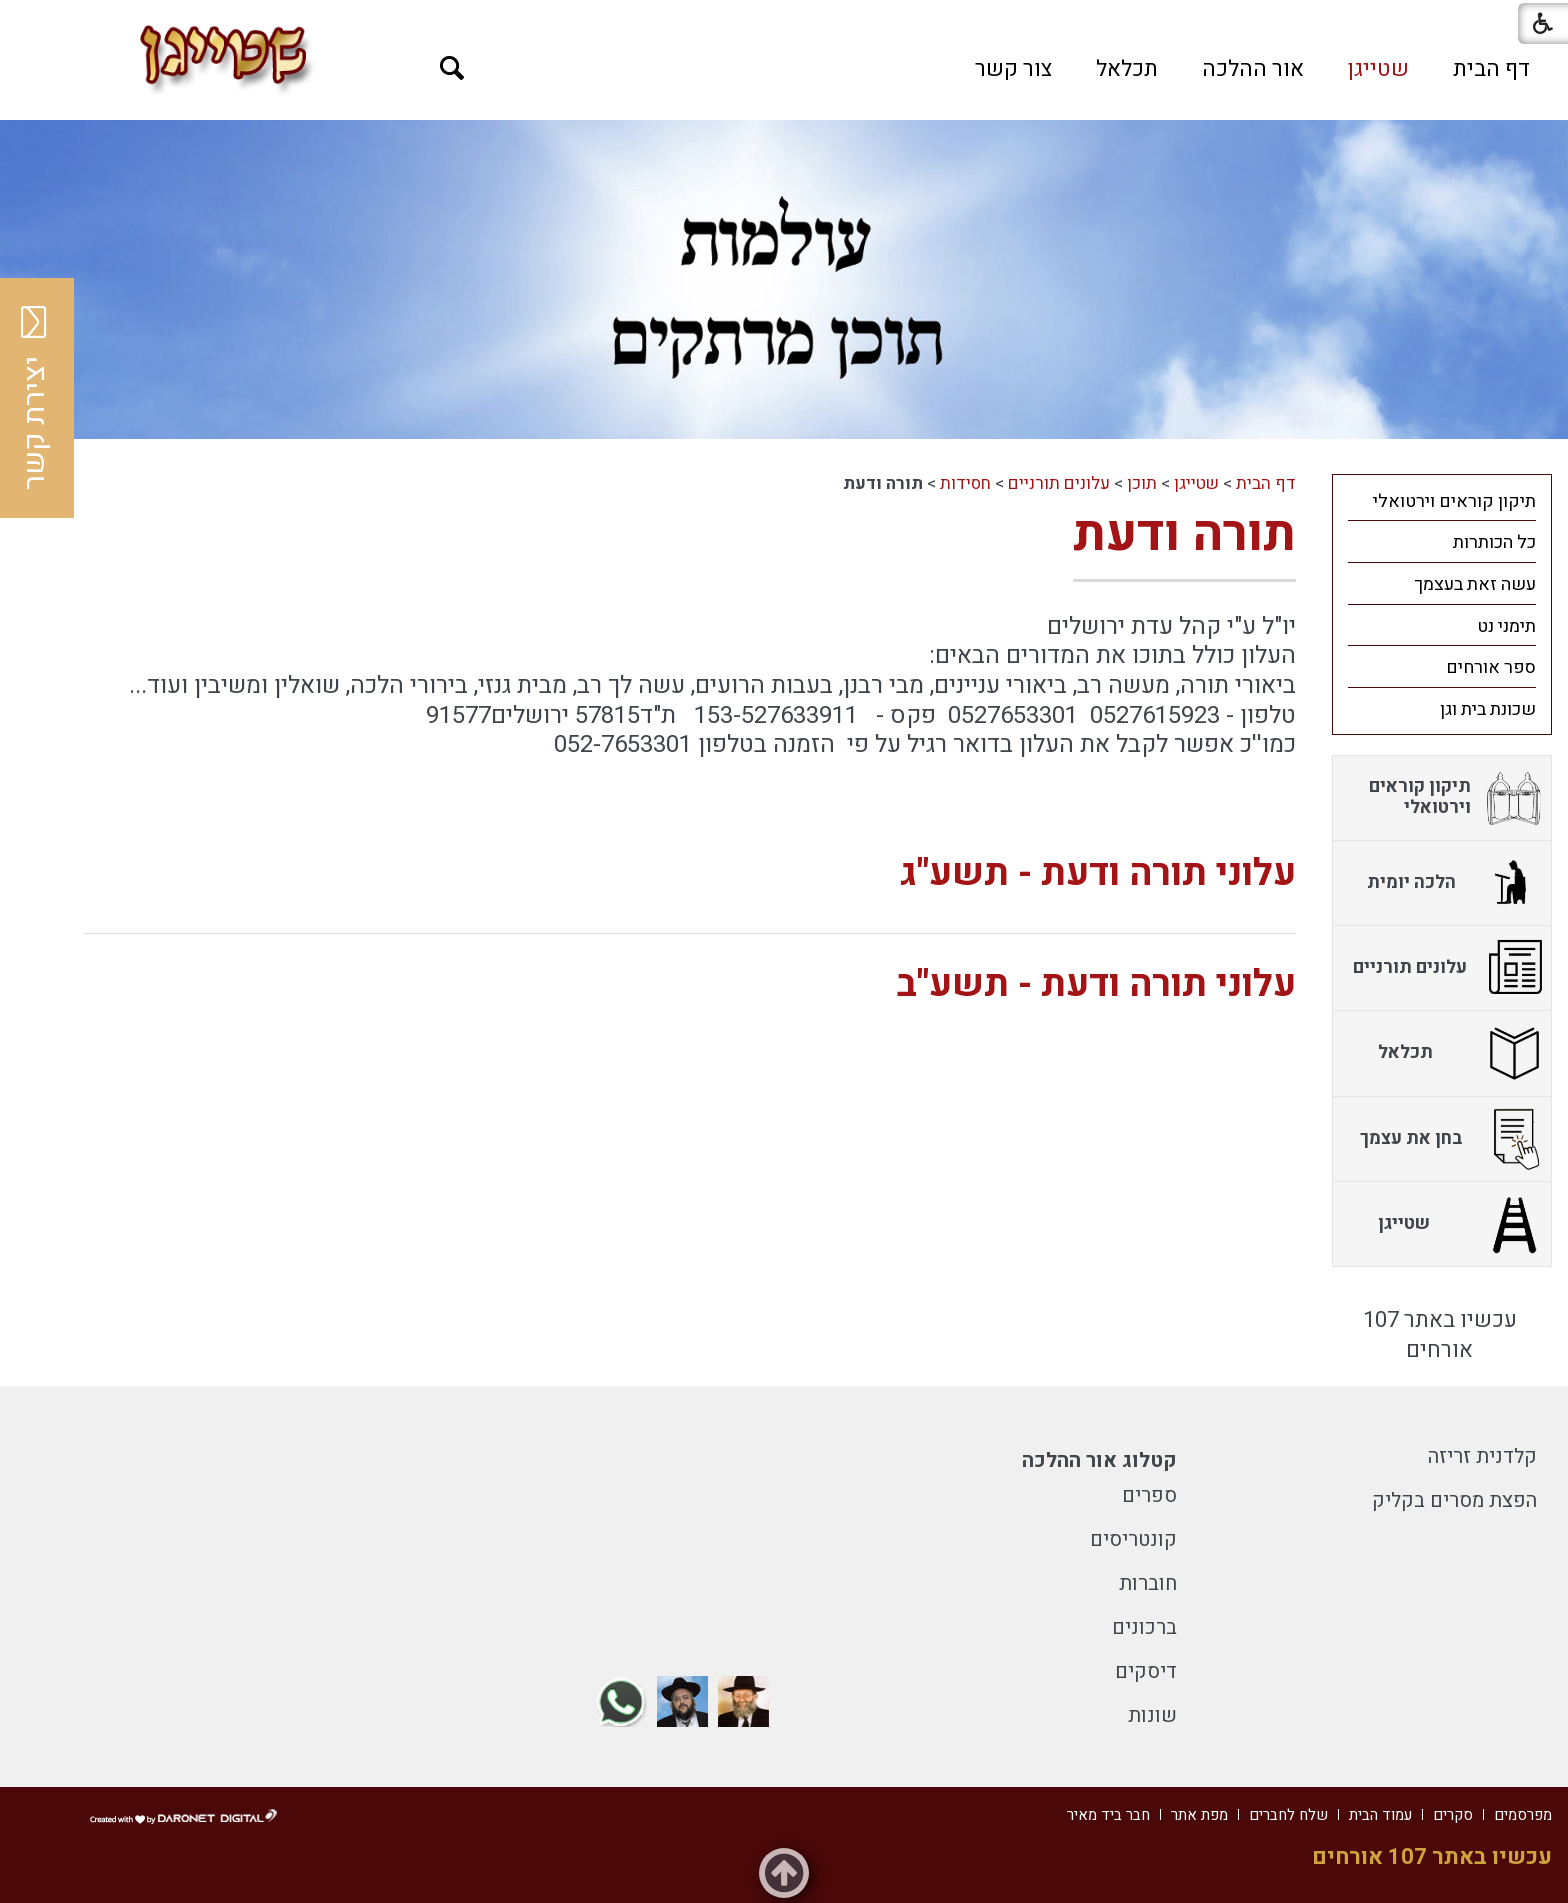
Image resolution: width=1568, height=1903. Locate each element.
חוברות (1148, 1583)
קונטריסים (1133, 1539)
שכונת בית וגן (1488, 709)
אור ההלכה (1253, 69)
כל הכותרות (1494, 542)
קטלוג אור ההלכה (1099, 1460)
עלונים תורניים (1059, 483)
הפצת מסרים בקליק (1454, 1500)
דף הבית (1491, 69)
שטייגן (1378, 69)
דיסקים (1146, 1671)
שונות (1152, 1715)
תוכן (1142, 483)
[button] (452, 68)
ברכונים (1144, 1627)
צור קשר (1013, 69)
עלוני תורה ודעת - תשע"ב (1096, 984)
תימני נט (1506, 626)
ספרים (1149, 1495)
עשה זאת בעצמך (1475, 584)
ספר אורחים (1491, 667)
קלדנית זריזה (1482, 1456)
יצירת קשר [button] (35, 398)
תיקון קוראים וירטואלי (1454, 501)
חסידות (965, 483)
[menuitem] (1491, 69)
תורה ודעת (1184, 534)
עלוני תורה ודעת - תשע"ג (1098, 873)
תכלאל (1127, 69)
